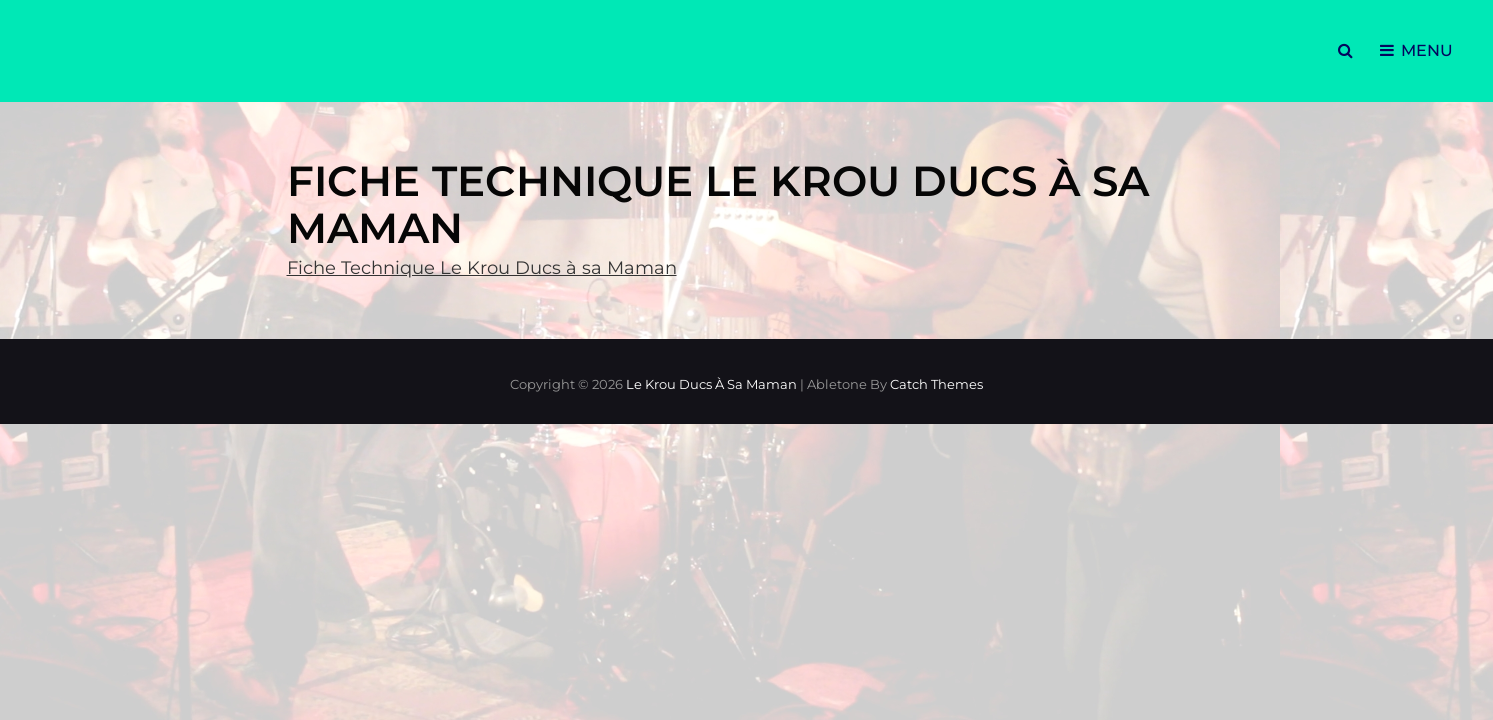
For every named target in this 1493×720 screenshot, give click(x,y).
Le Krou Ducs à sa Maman (711, 384)
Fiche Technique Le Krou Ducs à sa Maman (482, 268)
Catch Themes (936, 384)
